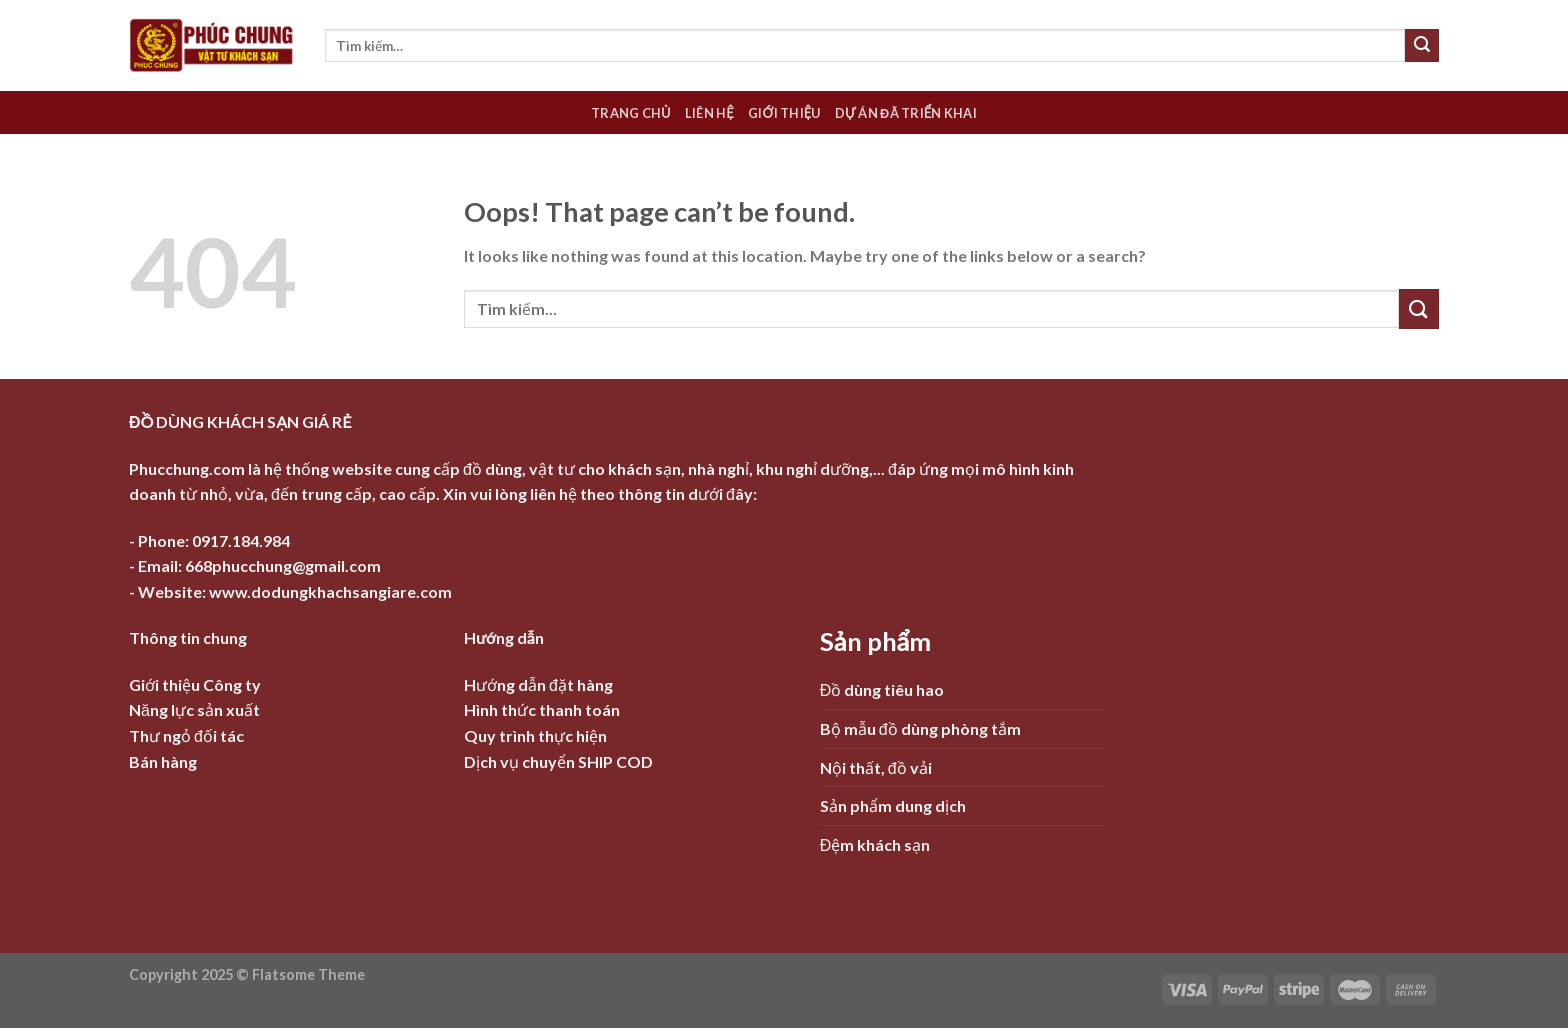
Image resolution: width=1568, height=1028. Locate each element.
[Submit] (1422, 46)
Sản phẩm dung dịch (893, 805)
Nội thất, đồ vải (876, 767)
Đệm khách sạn (875, 844)
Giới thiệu (784, 113)
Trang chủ (631, 113)
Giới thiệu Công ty (195, 684)
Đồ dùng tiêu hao (882, 689)
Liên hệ (709, 113)
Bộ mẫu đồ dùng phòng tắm (920, 728)
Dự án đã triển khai (906, 113)
